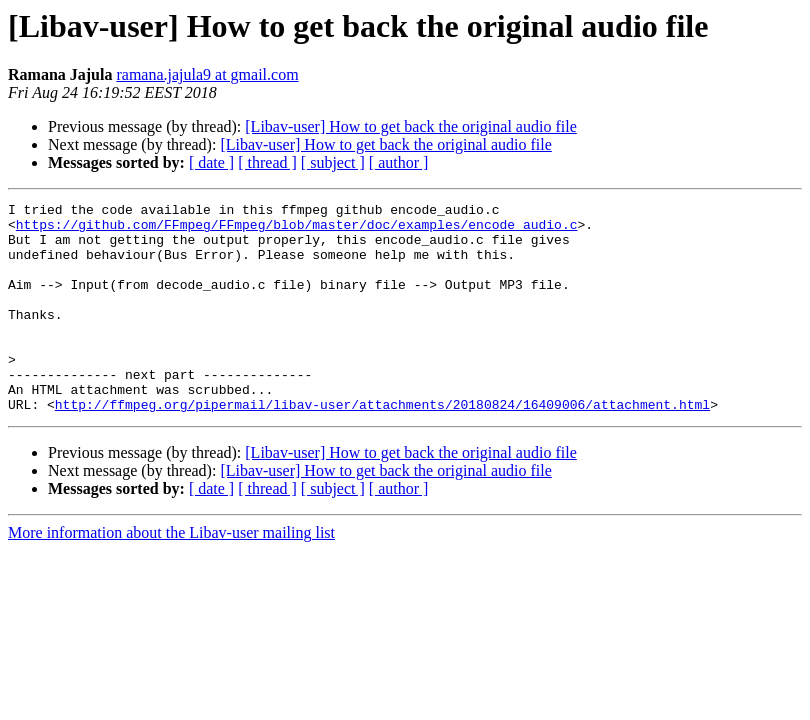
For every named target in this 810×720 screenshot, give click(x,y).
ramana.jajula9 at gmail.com (207, 74)
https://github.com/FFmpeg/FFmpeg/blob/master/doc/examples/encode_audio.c (297, 230)
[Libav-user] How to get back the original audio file (410, 126)
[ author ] (399, 162)
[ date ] (211, 162)
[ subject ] (333, 162)
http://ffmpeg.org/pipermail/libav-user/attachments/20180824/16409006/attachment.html (382, 446)
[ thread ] (267, 162)
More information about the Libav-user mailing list (171, 574)
